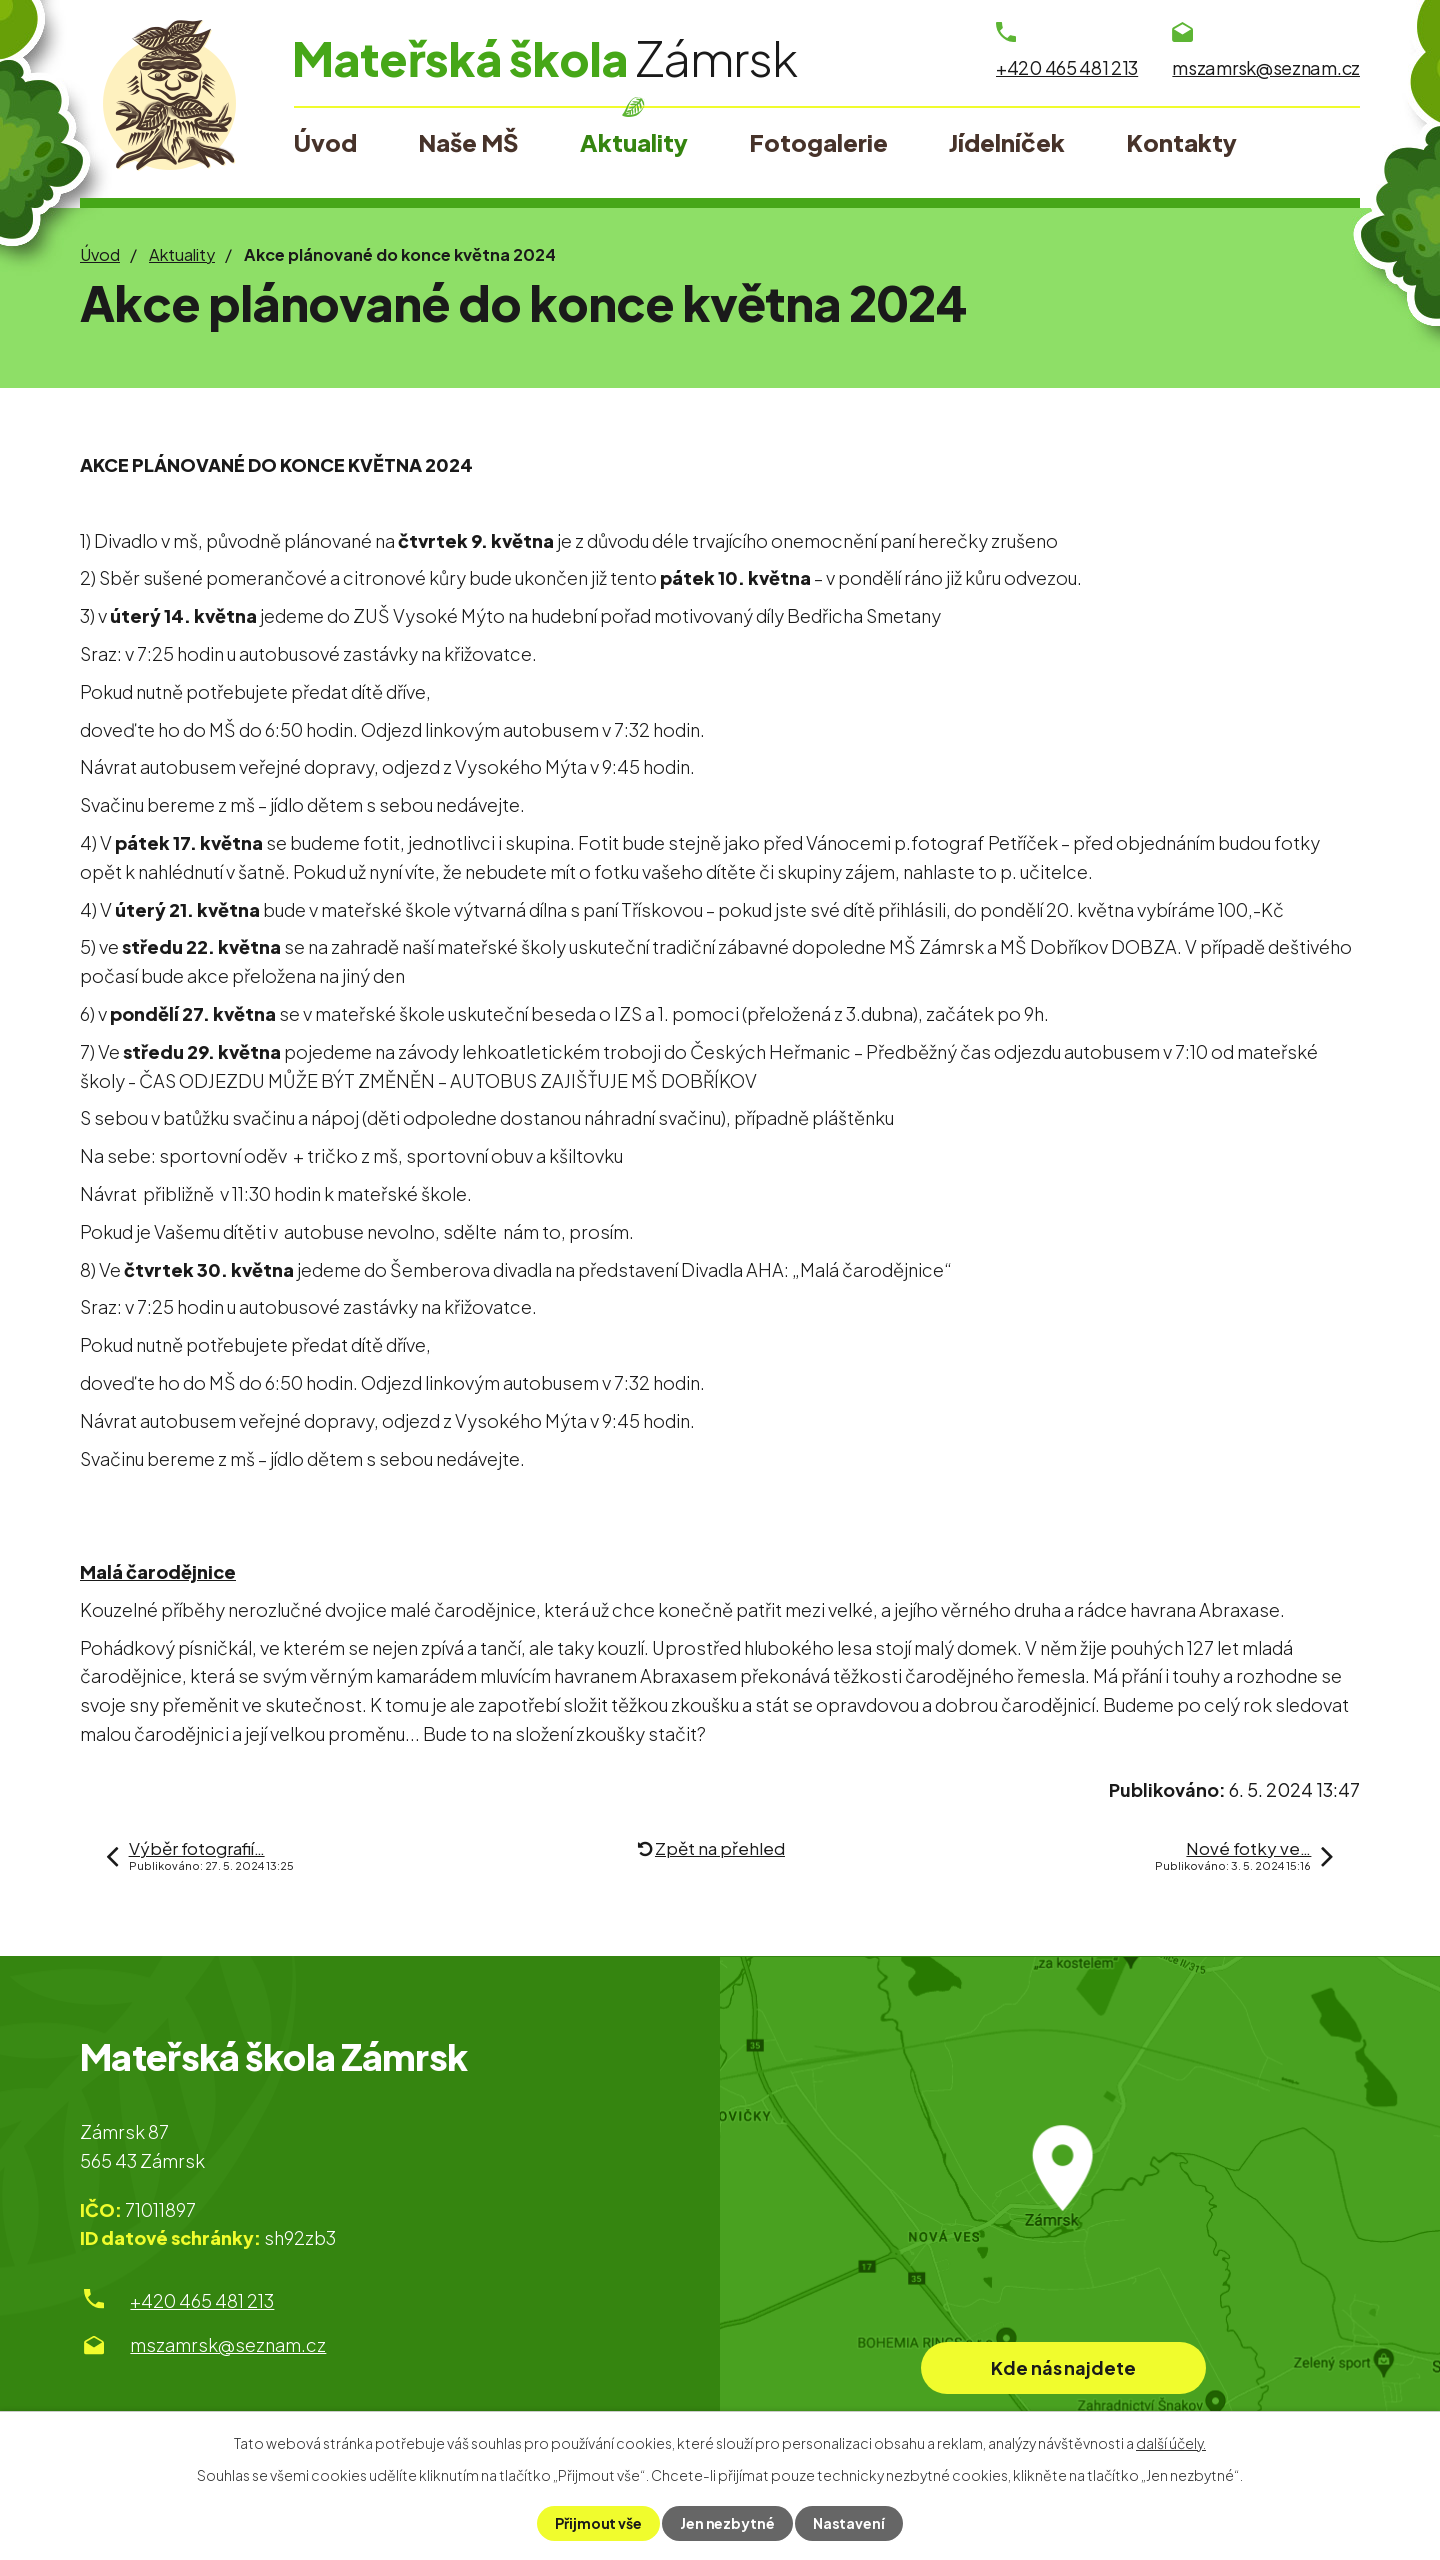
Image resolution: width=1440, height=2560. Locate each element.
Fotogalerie (818, 142)
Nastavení (849, 2523)
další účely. (1171, 2443)
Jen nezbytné (727, 2523)
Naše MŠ (468, 142)
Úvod (100, 254)
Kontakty (1181, 142)
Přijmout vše (598, 2523)
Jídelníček (1007, 142)
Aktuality (182, 254)
